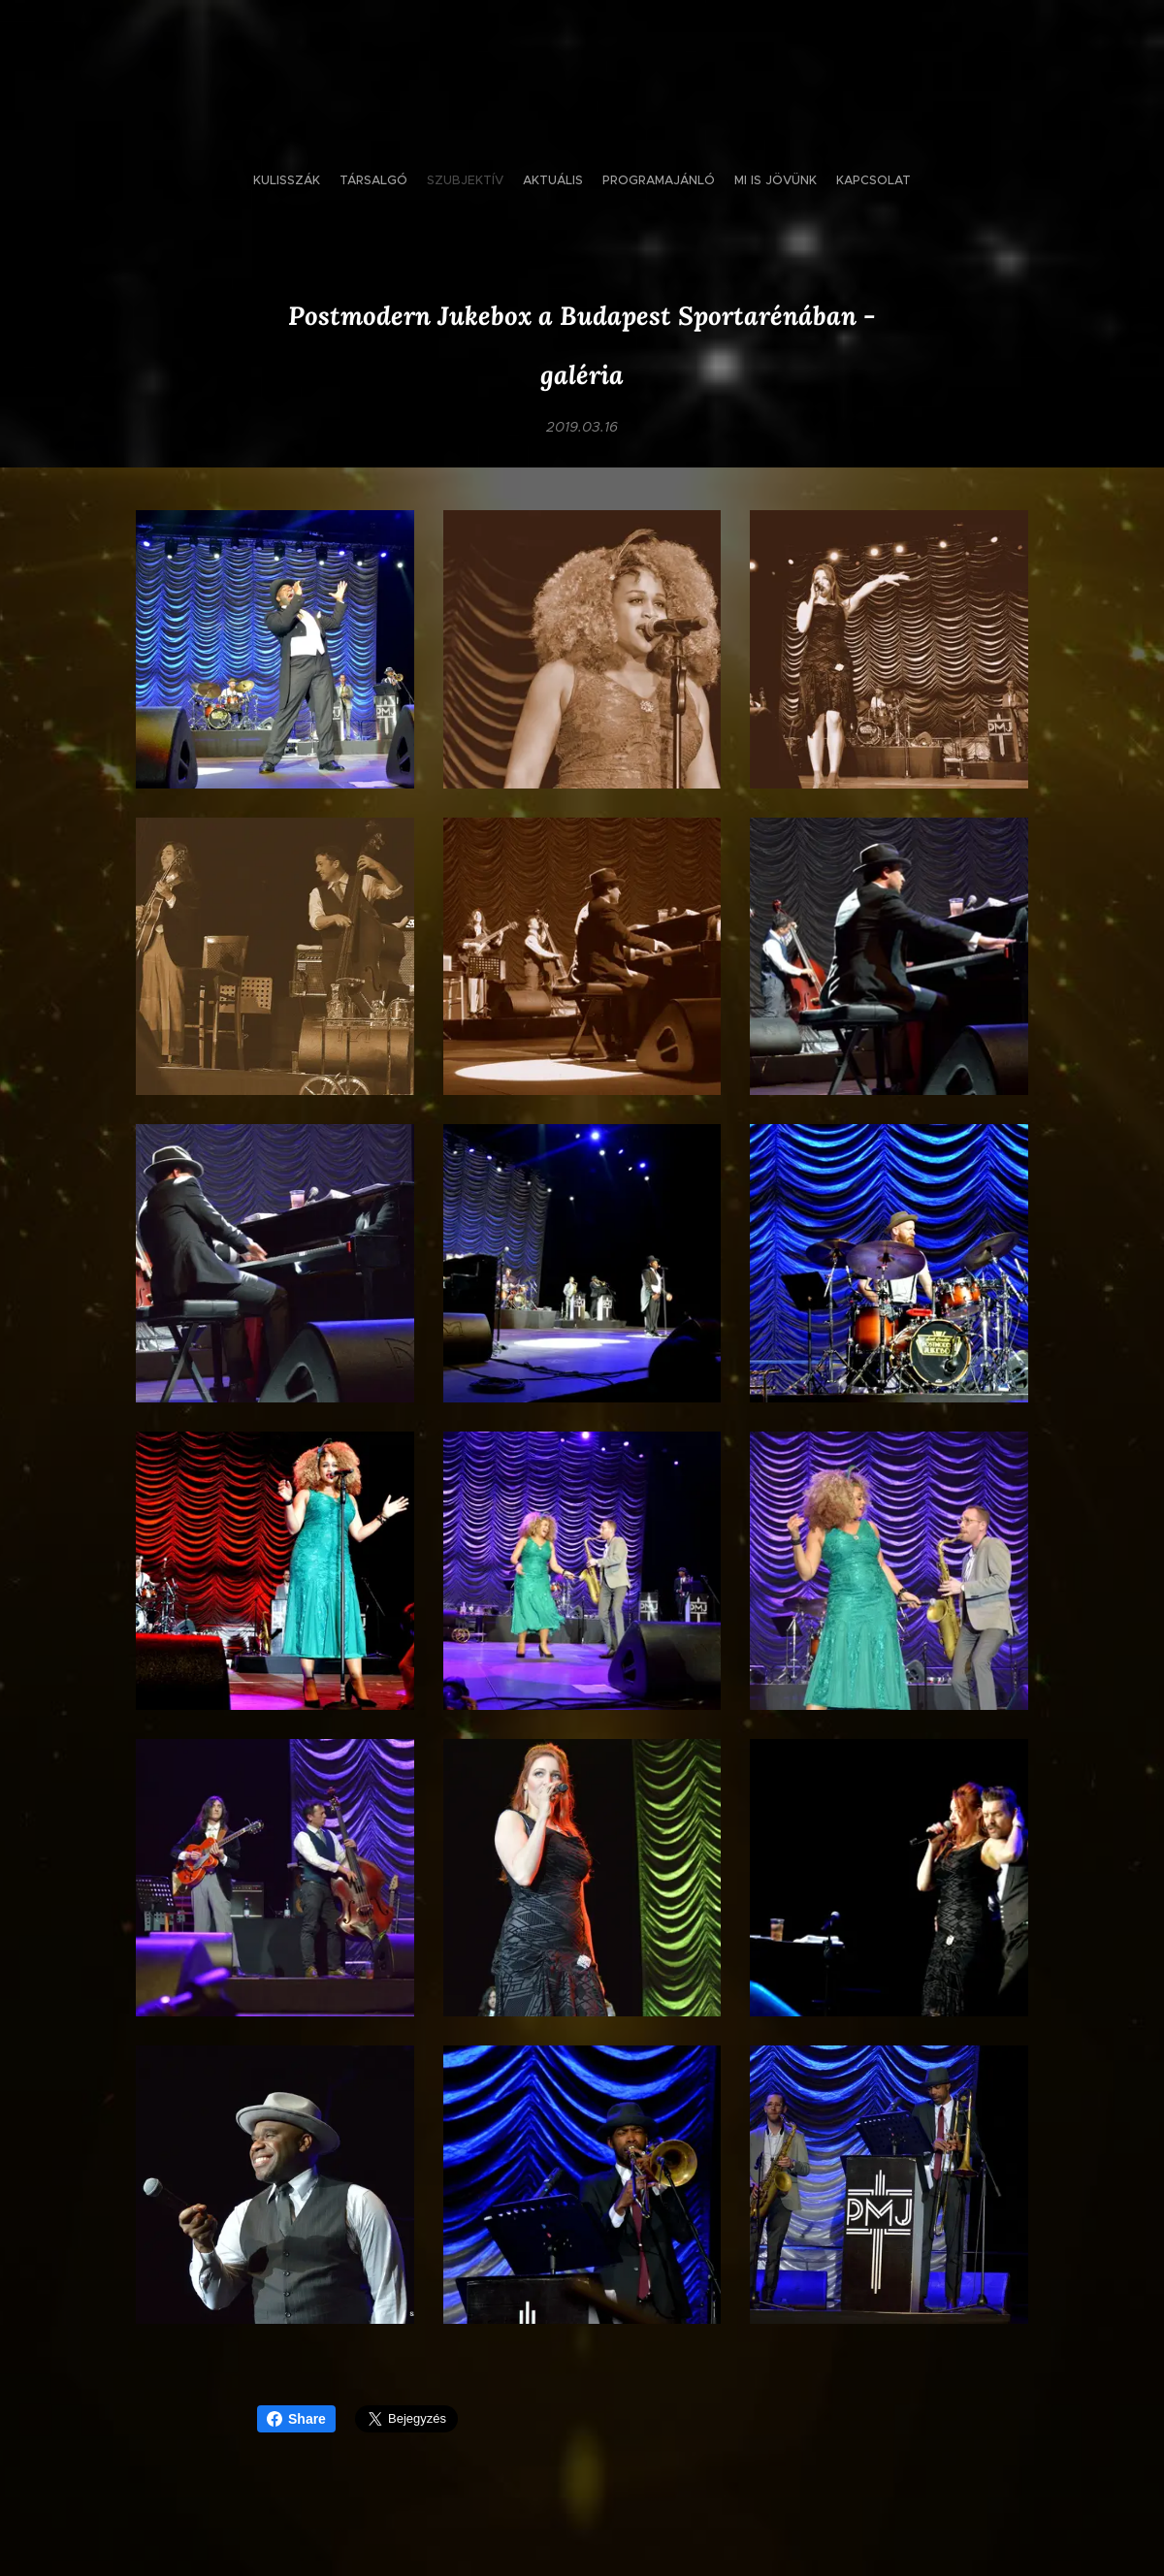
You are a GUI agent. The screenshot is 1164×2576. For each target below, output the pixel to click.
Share (296, 2419)
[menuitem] (529, 180)
